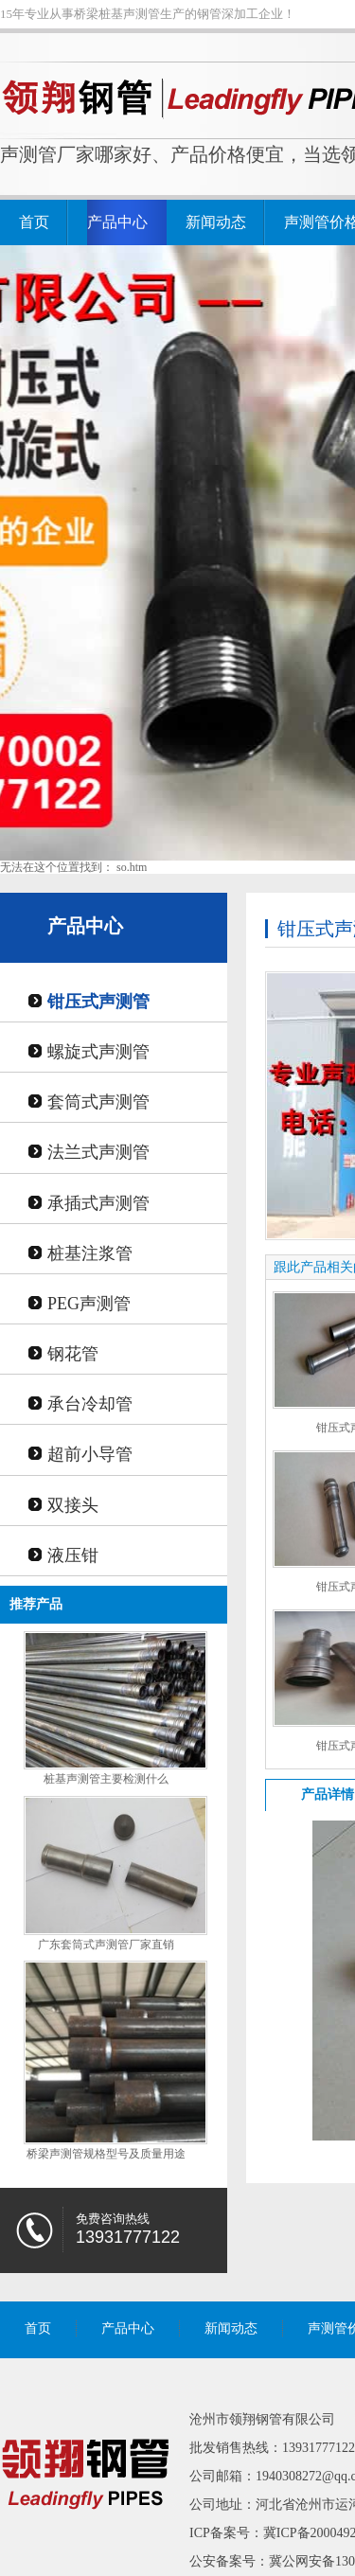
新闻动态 (216, 222)
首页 (34, 222)
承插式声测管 (98, 1203)
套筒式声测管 (98, 1102)
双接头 (72, 1505)
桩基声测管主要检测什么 (106, 1778)
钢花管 (72, 1353)
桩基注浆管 (90, 1253)
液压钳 (72, 1555)
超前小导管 (90, 1454)
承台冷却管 (90, 1404)
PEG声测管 (89, 1303)
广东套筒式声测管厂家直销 (106, 1944)
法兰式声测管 (98, 1152)
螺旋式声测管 (98, 1051)
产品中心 (117, 222)
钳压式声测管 (98, 1001)
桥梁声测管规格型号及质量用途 (106, 2153)
